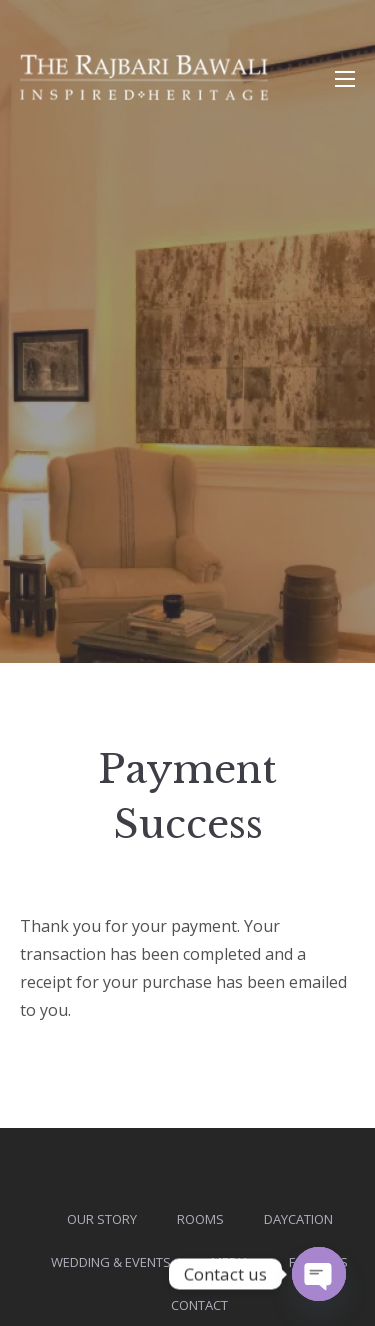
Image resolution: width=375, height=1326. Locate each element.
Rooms (200, 1219)
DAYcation (298, 1219)
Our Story (102, 1219)
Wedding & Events (111, 1262)
